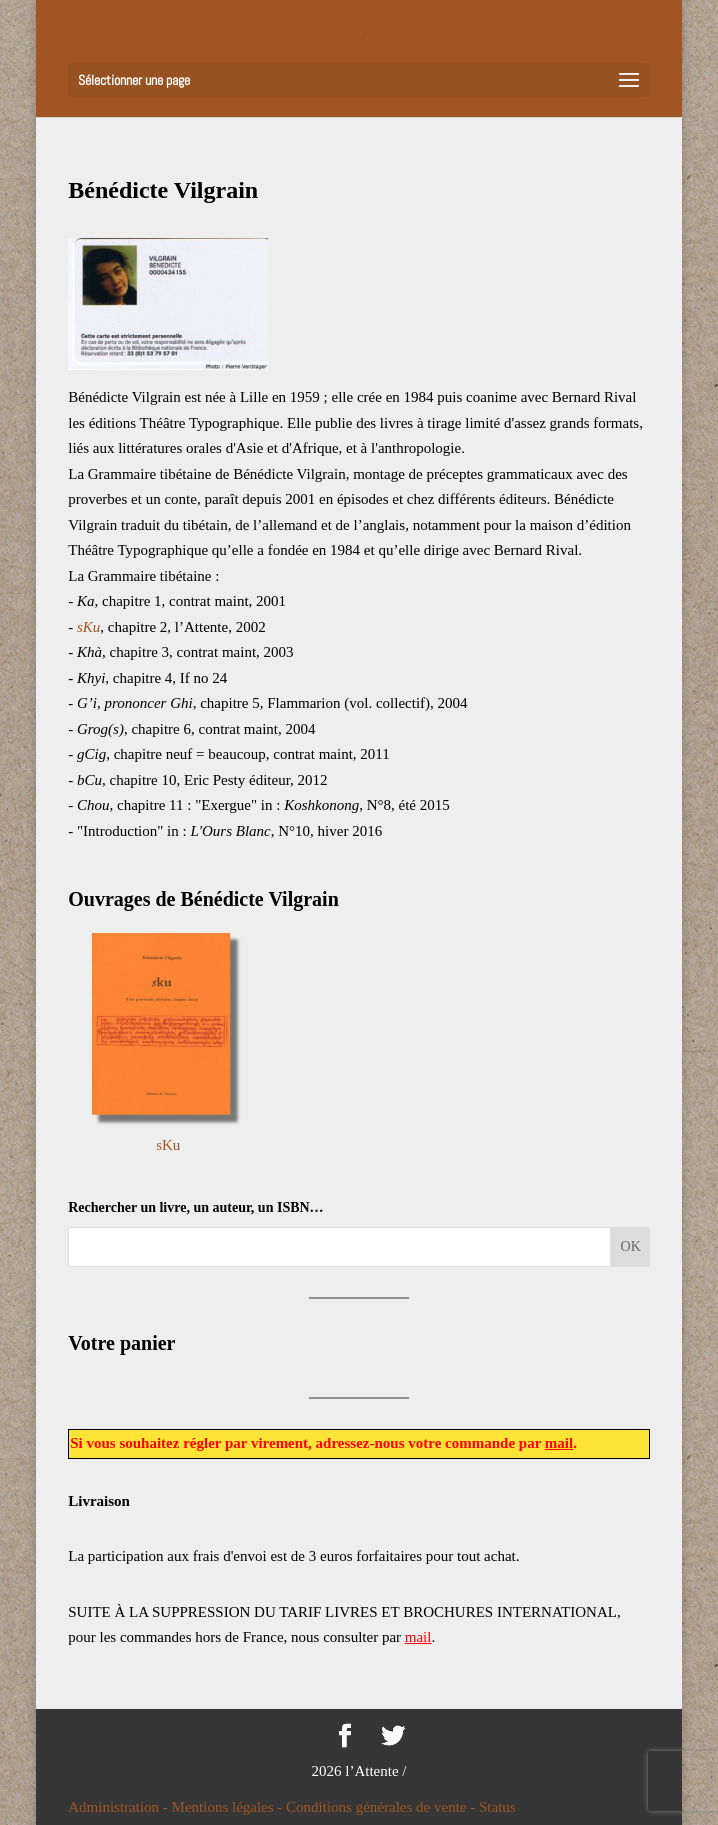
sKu (168, 1145)
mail (559, 1443)
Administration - (119, 1807)
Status (497, 1807)
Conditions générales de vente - (382, 1807)
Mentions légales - (229, 1807)
